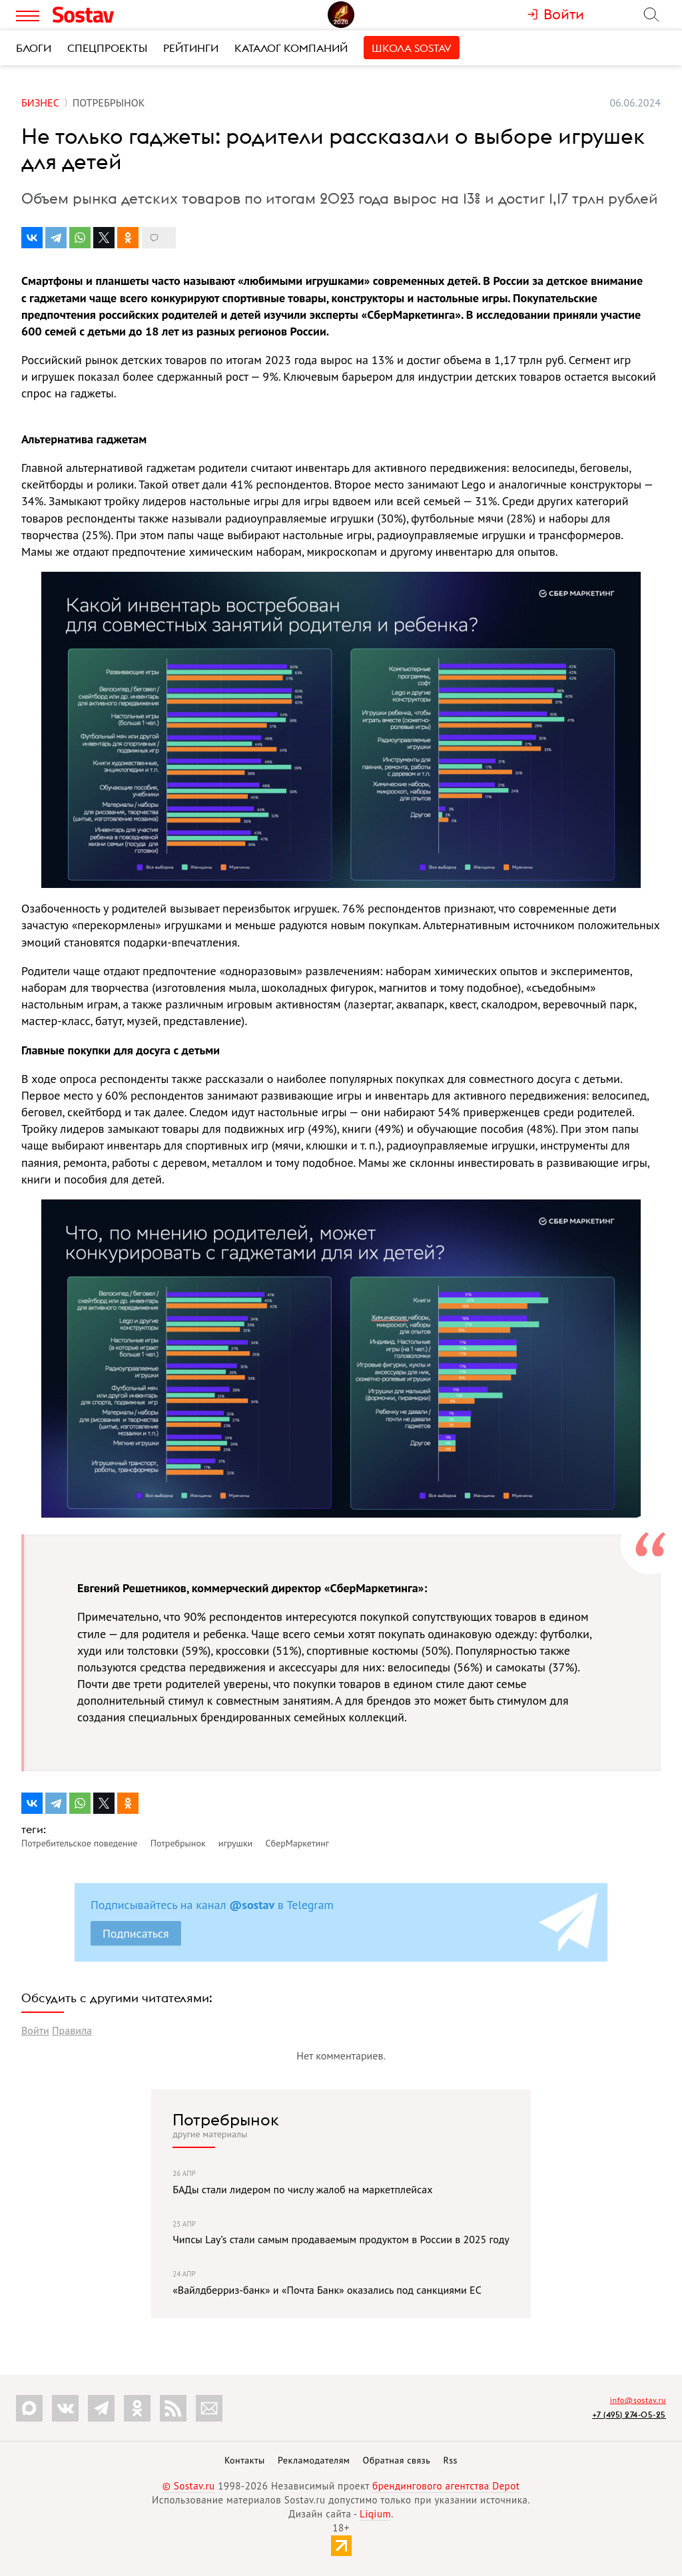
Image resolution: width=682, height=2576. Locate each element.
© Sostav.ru (189, 2485)
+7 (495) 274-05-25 (629, 2415)
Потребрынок (225, 2119)
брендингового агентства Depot (445, 2485)
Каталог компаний (291, 48)
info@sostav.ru (638, 2400)
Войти (35, 2030)
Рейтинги (190, 48)
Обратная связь (397, 2460)
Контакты (244, 2460)
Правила (72, 2030)
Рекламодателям (314, 2460)
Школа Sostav (412, 48)
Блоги (33, 48)
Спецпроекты (107, 48)
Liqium (375, 2513)
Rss (451, 2460)
